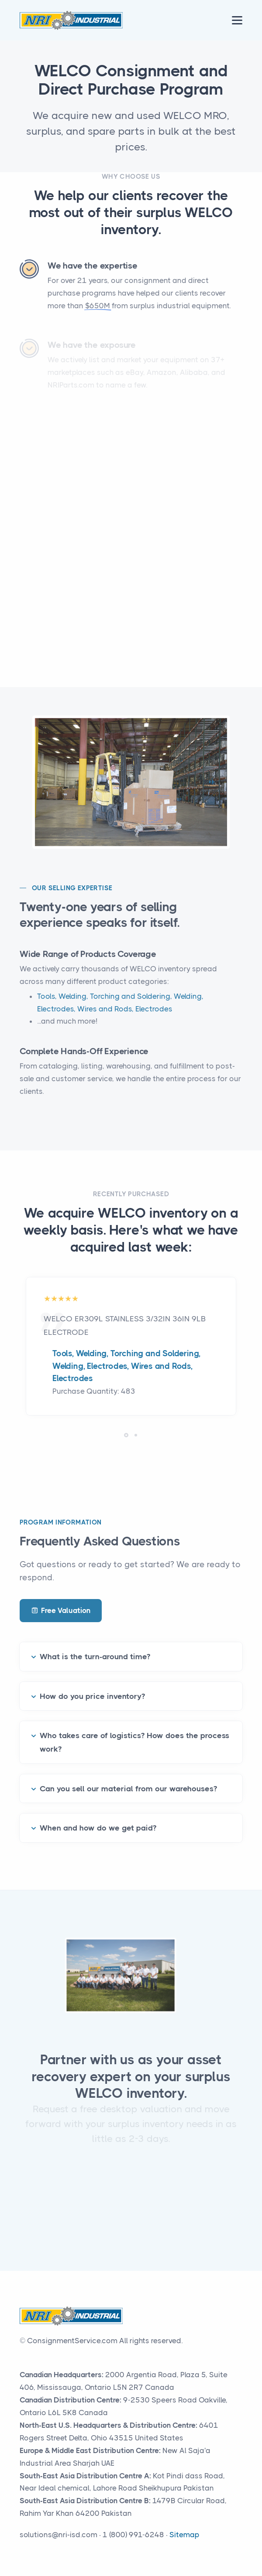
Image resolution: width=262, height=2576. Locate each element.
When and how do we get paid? (98, 1817)
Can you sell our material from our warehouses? (128, 1777)
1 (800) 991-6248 (133, 2534)
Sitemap (184, 2534)
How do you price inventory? (92, 1685)
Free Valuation (60, 1610)
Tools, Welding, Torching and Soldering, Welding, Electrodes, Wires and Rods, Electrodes (126, 1366)
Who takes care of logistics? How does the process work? (134, 1731)
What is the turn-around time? (95, 1645)
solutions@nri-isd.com (58, 2534)
